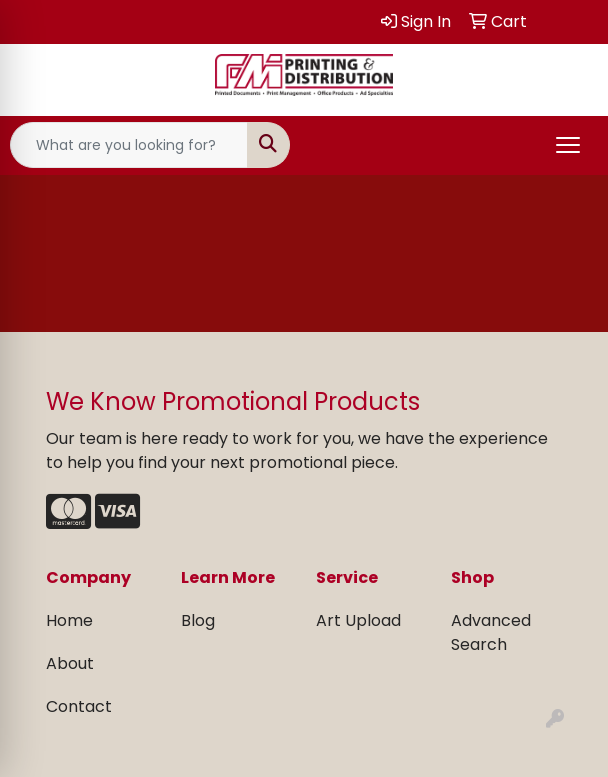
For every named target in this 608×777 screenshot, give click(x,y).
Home (69, 620)
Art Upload (358, 620)
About (70, 663)
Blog (198, 620)
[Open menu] (568, 145)
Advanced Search (491, 632)
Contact (79, 706)
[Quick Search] (129, 145)
